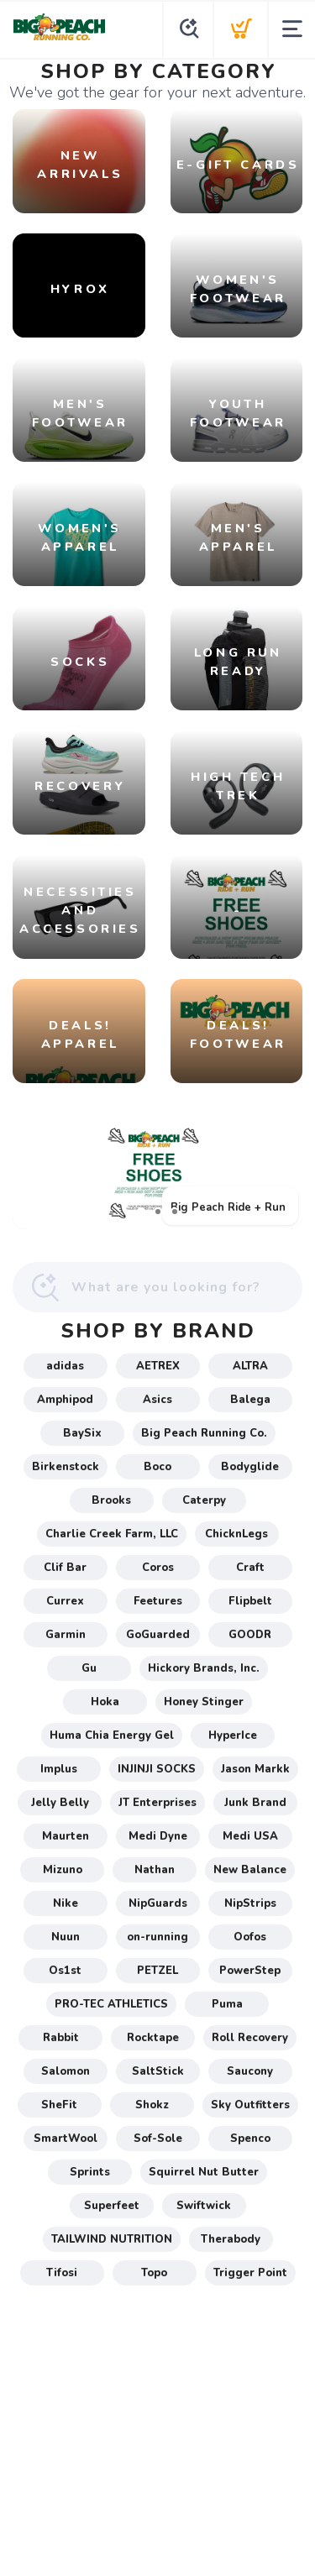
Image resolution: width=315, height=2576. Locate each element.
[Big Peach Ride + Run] (157, 1173)
